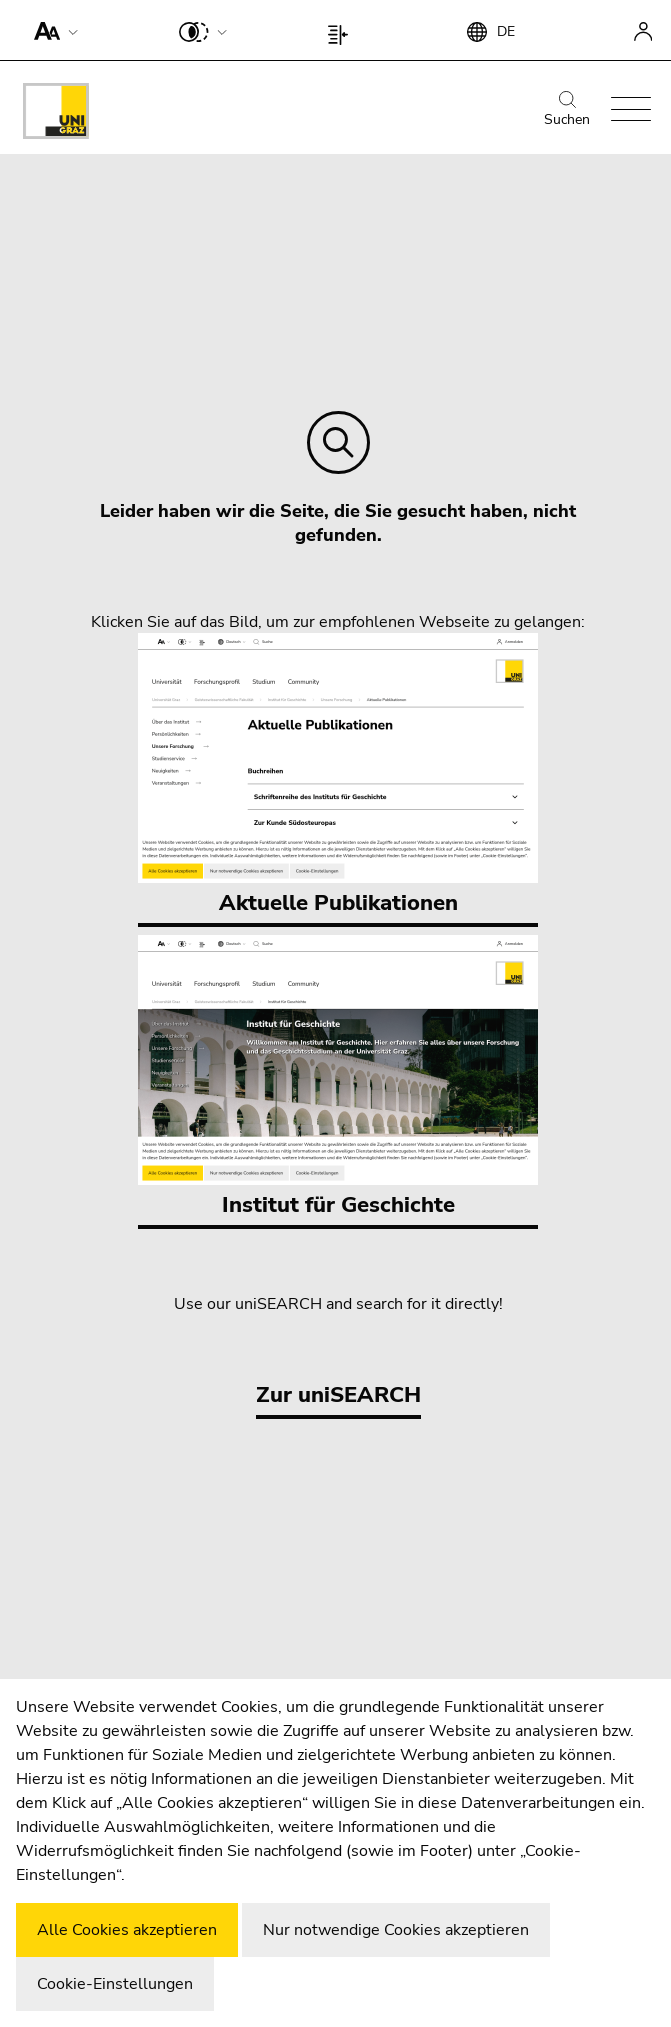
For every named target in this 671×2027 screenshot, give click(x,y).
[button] (51, 30)
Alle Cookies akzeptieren (127, 1930)
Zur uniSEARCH (338, 1395)
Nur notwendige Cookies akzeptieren (396, 1930)
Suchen (567, 110)
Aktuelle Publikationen (338, 775)
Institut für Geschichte (338, 1077)
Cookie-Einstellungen (115, 1984)
